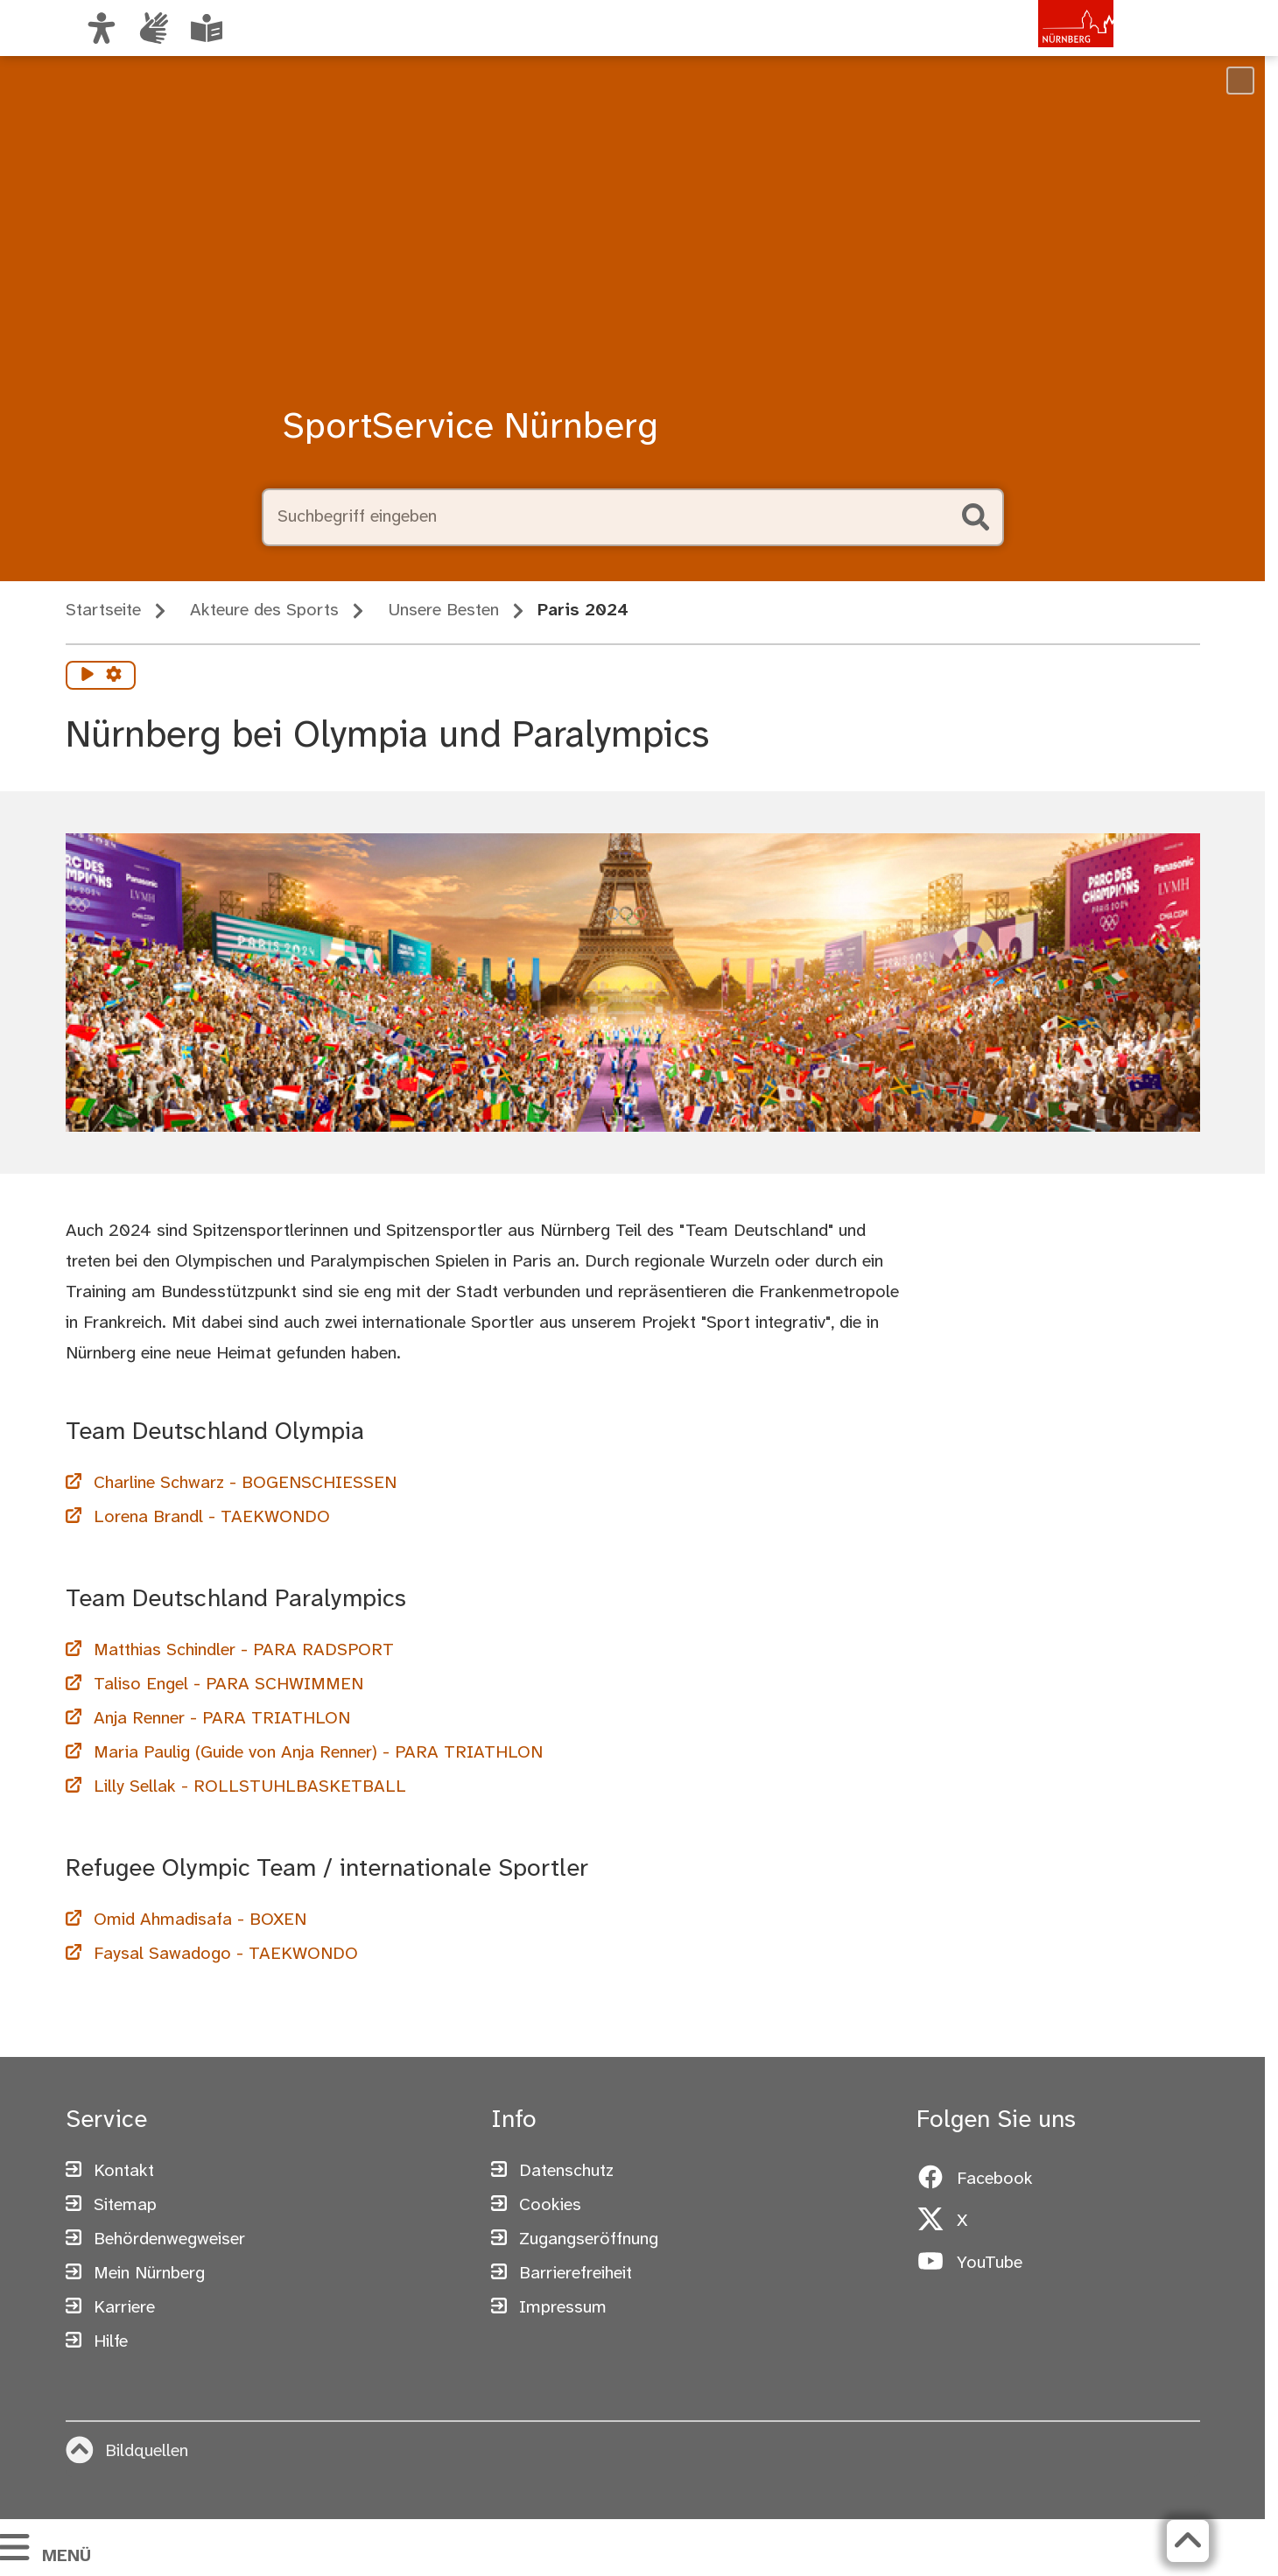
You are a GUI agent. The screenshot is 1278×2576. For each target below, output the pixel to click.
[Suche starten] (976, 517)
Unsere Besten (443, 610)
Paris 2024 (582, 610)
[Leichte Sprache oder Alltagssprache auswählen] (206, 28)
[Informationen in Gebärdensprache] (154, 28)
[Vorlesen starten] (87, 675)
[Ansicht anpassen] (101, 28)
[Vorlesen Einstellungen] (114, 675)
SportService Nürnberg (470, 428)
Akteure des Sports (264, 610)
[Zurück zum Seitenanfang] (1185, 2541)
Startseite (103, 610)
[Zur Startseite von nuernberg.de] (1039, 46)
